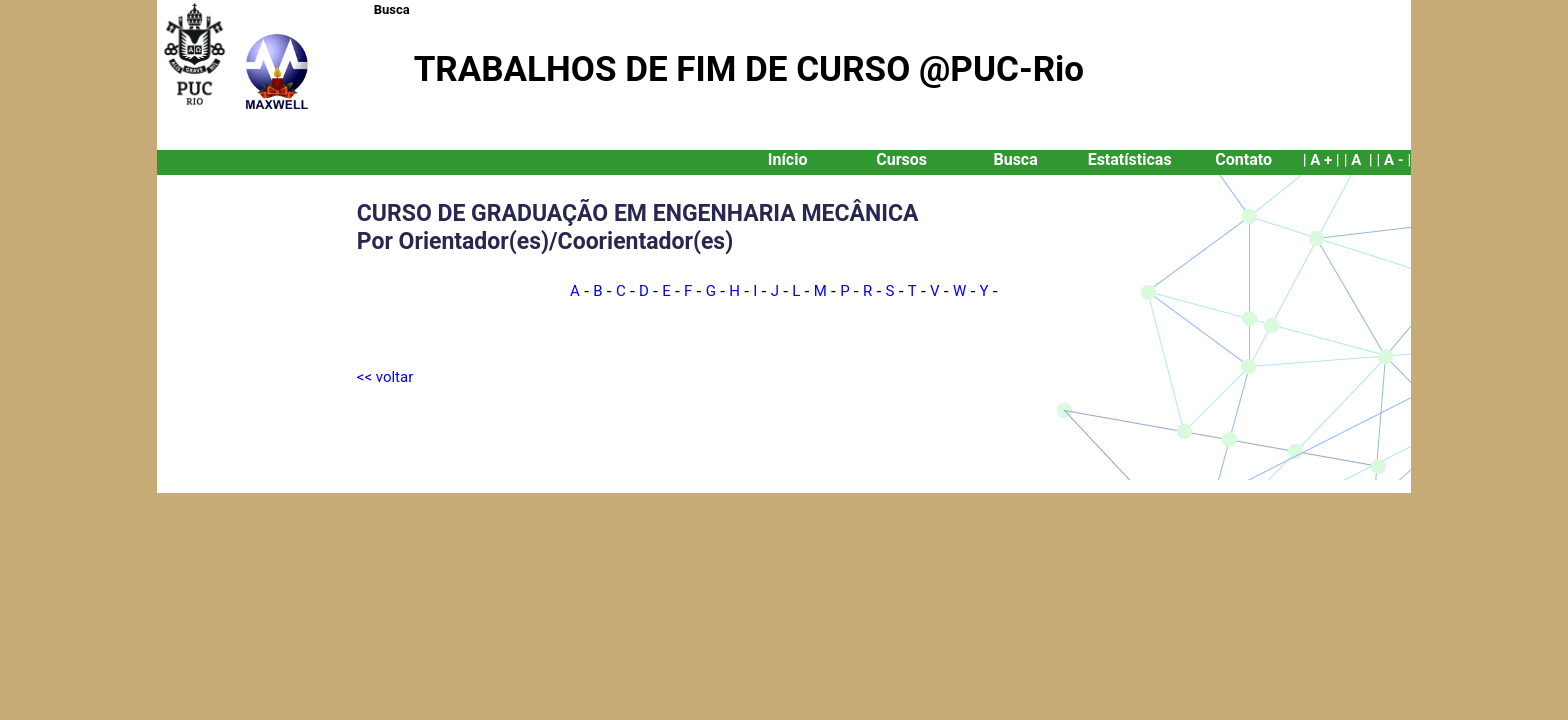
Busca (392, 9)
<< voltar (385, 377)
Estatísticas (1130, 159)
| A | (1358, 160)
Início (788, 159)
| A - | (1393, 160)
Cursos (901, 159)
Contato (1243, 159)
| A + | (1321, 160)
